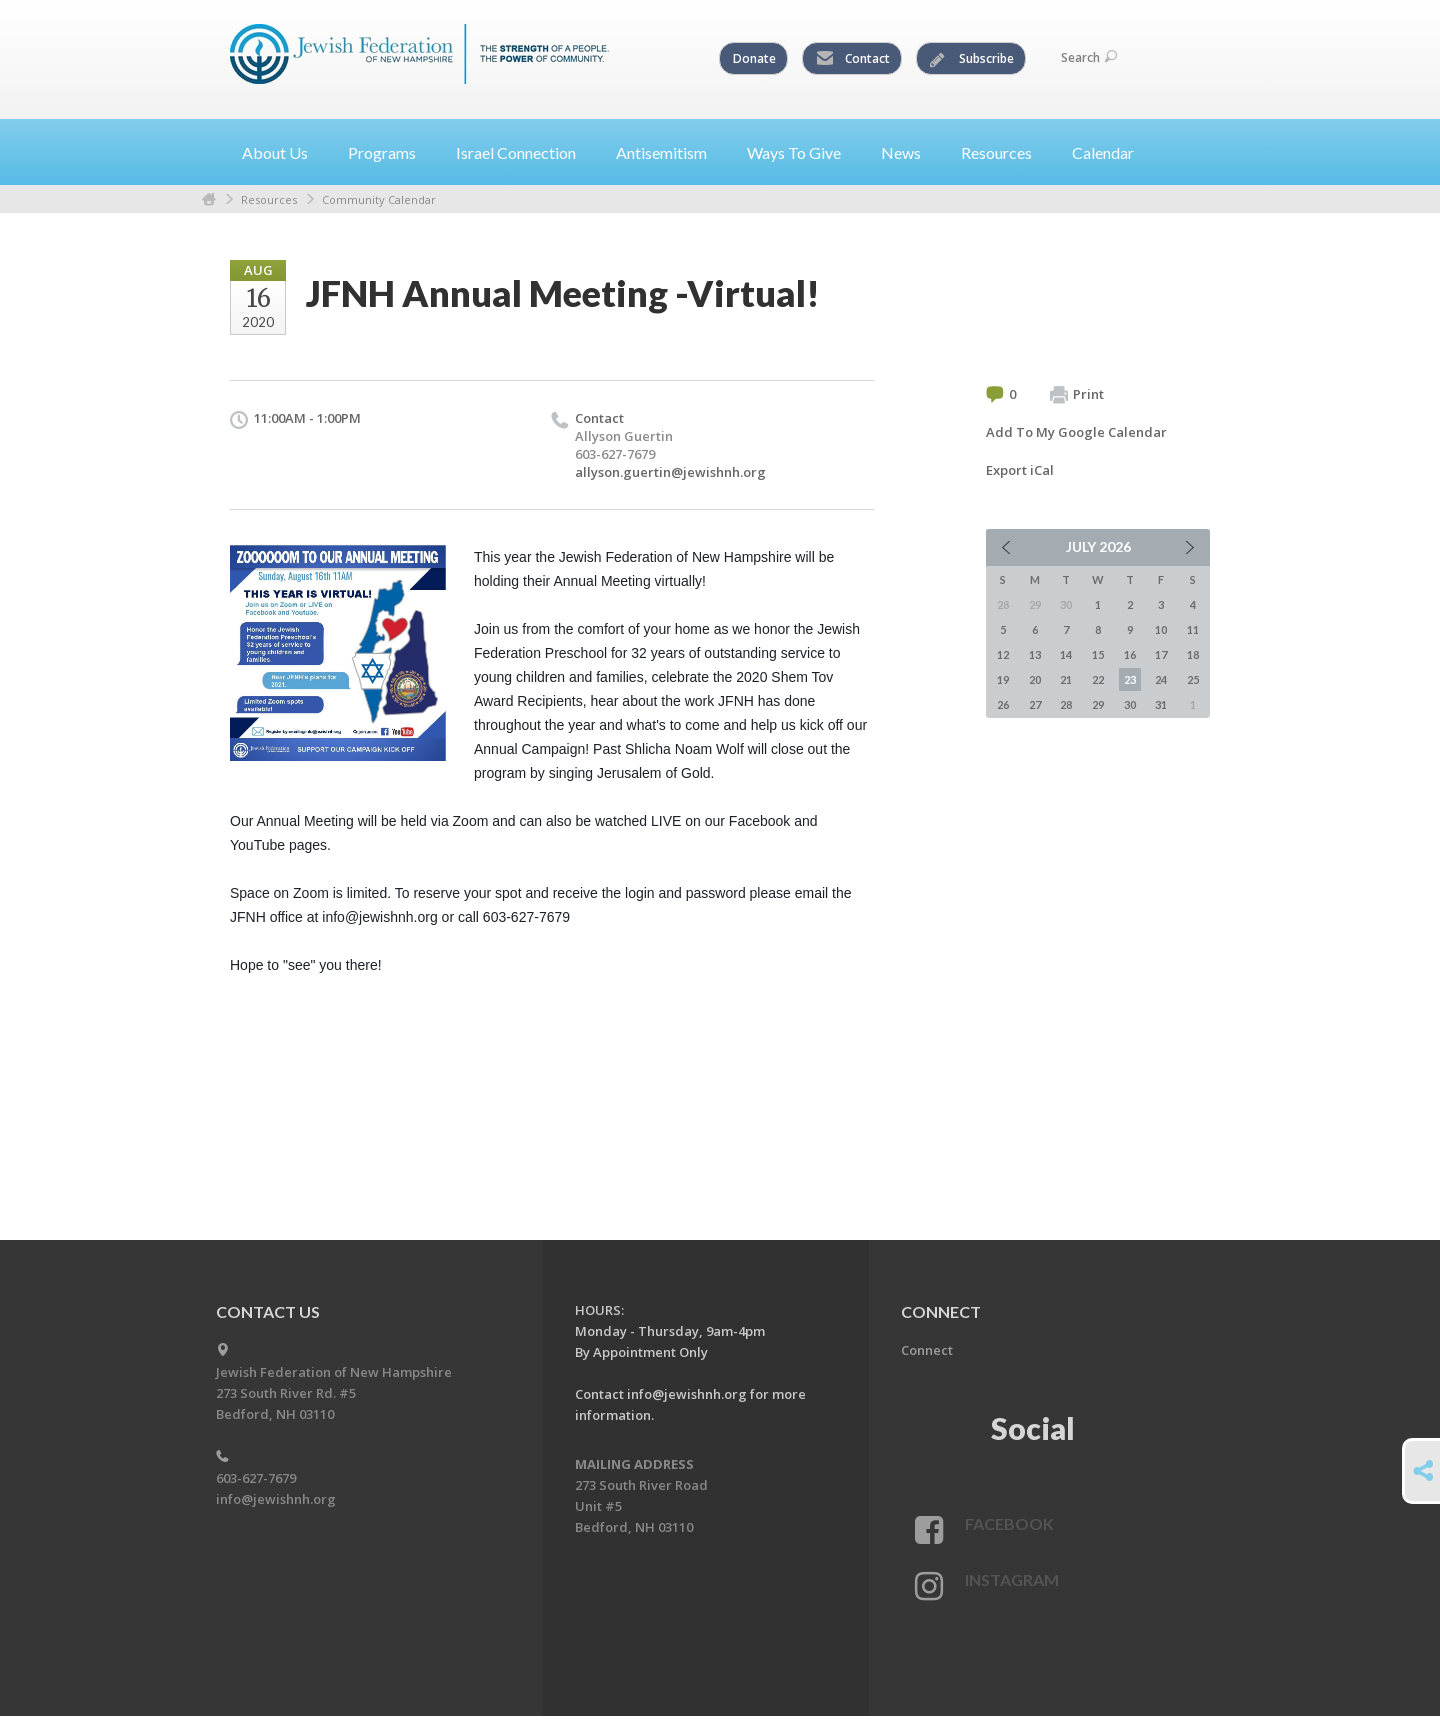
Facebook (1009, 1523)
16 (1130, 654)
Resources (269, 199)
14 (1066, 654)
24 (1161, 679)
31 (1161, 704)
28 (1066, 704)
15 (1098, 654)
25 (1193, 679)
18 (1193, 654)
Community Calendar (379, 199)
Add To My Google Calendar (1076, 432)
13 (1035, 654)
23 (1130, 679)
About (283, 152)
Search (1089, 57)
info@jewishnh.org (276, 1499)
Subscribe (972, 59)
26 (1003, 704)
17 (1161, 654)
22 (1098, 679)
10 (1161, 629)
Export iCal (1020, 470)
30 (1130, 704)
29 (1098, 704)
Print (1077, 395)
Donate (754, 58)
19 (1003, 679)
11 (1193, 629)
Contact (853, 59)
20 (1035, 679)
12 (1003, 654)
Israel (524, 152)
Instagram (1012, 1579)
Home (209, 199)
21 (1066, 679)
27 (1035, 704)
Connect (927, 1350)
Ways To (802, 152)
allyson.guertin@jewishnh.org (670, 472)
